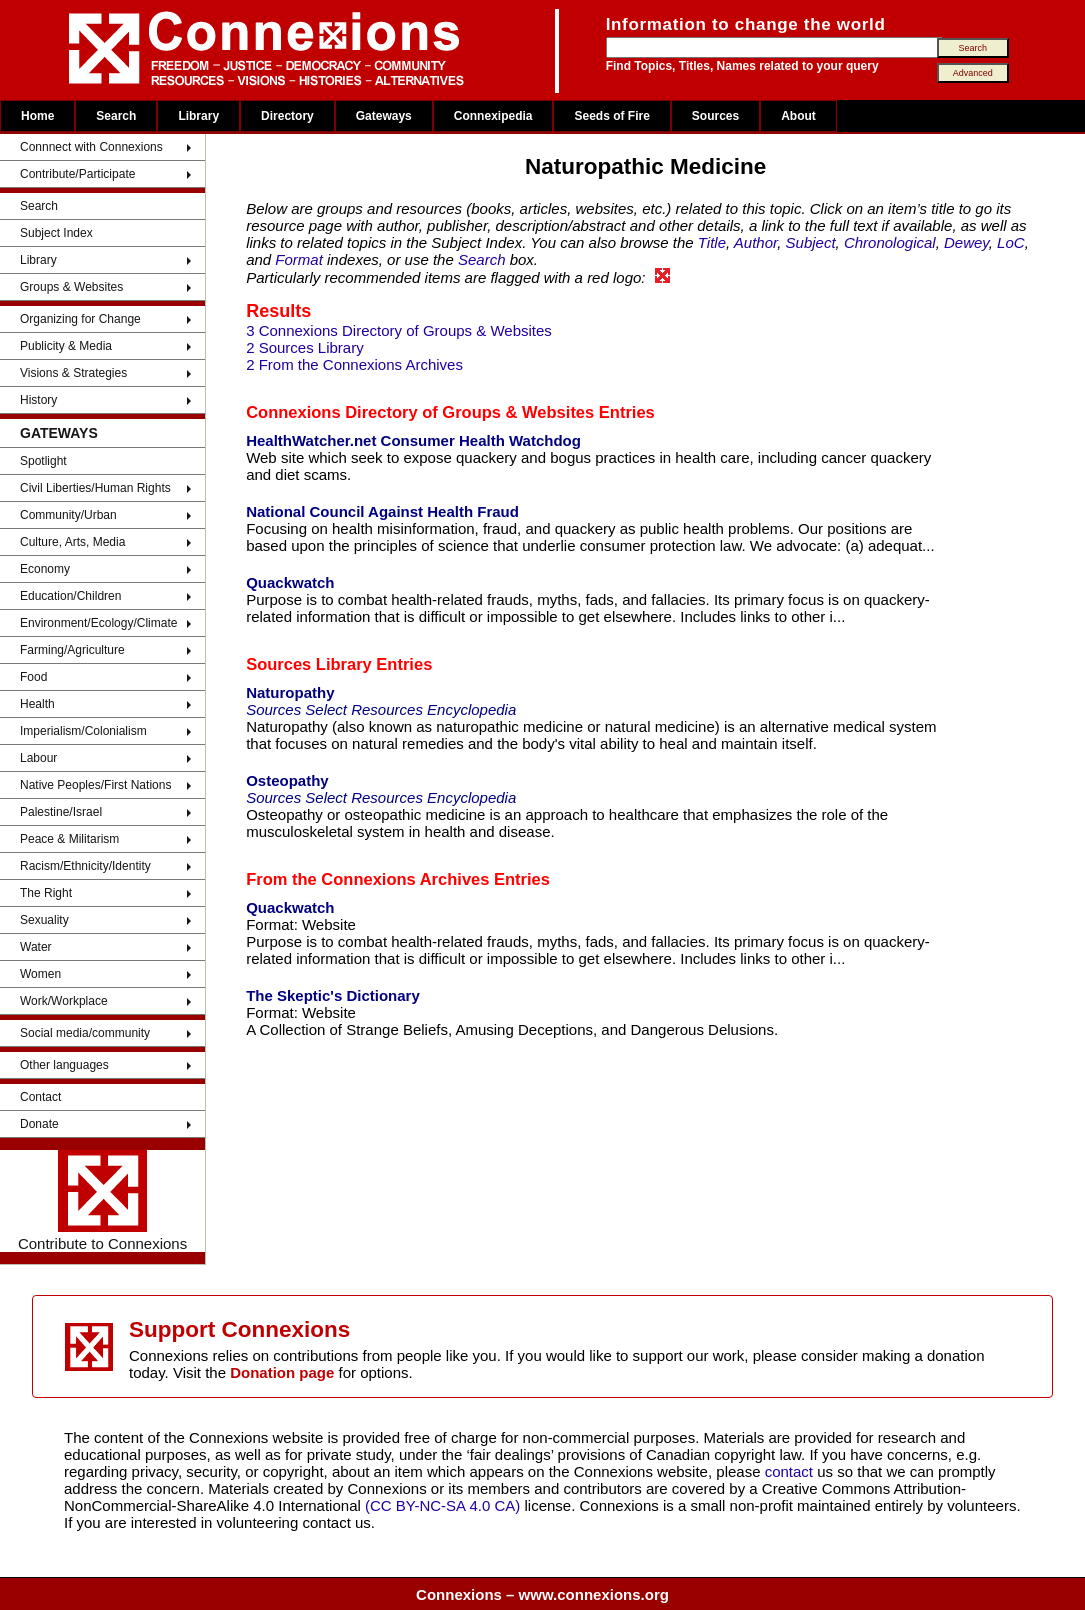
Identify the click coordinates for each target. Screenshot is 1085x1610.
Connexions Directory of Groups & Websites (420, 412)
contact (791, 1471)
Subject (811, 242)
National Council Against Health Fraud (382, 511)
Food (33, 677)
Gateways (384, 116)
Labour (38, 758)
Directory (287, 116)
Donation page (282, 1372)
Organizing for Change (80, 319)
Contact (40, 1097)
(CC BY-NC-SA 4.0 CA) (442, 1505)
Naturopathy (290, 692)
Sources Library (309, 664)
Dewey (966, 242)
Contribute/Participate (77, 174)
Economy (45, 569)
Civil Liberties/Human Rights (95, 488)
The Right (46, 893)
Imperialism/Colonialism (83, 731)
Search (116, 116)
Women (40, 974)
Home (37, 116)
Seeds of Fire (611, 116)
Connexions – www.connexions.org (542, 1594)
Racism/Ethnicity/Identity (85, 866)
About (798, 116)
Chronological (890, 242)
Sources (715, 116)
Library (198, 116)
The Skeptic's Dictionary (333, 995)
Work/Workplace (64, 1001)
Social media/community (85, 1033)
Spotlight (43, 461)
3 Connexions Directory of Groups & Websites (399, 330)
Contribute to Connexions (102, 1201)
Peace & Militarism (69, 839)
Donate (39, 1124)
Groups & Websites (71, 287)
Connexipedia (493, 116)
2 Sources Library (305, 347)
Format (299, 259)
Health (37, 704)
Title (712, 242)
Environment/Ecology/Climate (98, 623)
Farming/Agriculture (72, 650)
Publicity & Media (66, 346)
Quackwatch (290, 582)
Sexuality (44, 920)
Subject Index (56, 233)
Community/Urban (68, 515)
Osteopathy (287, 780)
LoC (1011, 242)
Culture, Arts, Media (72, 542)
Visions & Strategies (73, 373)
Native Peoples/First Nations (95, 785)
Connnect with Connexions (91, 147)
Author (755, 242)
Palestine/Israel (61, 812)
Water (36, 947)
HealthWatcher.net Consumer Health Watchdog (413, 440)
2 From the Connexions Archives (354, 364)
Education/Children (70, 596)
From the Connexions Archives (367, 879)
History (38, 400)
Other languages (64, 1065)
